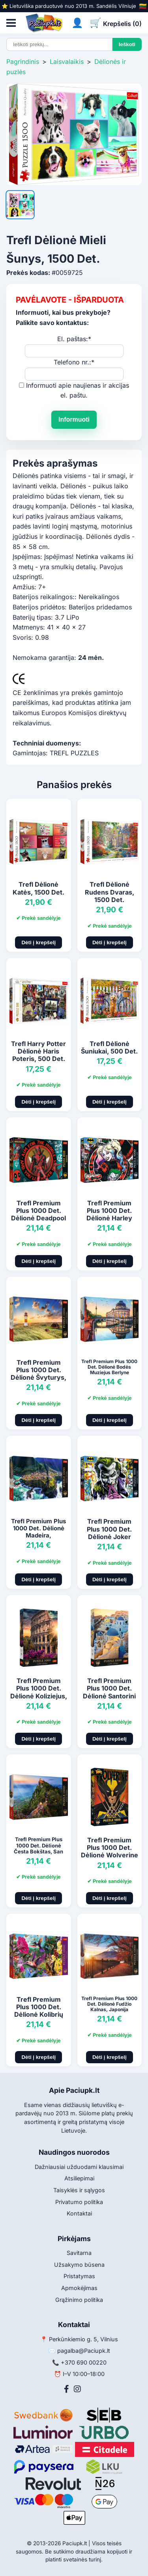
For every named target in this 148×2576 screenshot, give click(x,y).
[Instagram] (77, 2389)
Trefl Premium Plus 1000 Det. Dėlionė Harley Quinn (109, 1214)
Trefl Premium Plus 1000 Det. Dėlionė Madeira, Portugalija (38, 1531)
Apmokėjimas (79, 2288)
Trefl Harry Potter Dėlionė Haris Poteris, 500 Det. (38, 1051)
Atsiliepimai (79, 2178)
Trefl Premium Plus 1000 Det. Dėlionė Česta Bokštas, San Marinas (38, 1848)
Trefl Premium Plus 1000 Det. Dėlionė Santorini (109, 1688)
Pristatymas (79, 2276)
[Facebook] (66, 2389)
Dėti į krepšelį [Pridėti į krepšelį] (38, 942)
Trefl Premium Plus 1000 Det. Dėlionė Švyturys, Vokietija (38, 1373)
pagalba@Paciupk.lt (83, 2350)
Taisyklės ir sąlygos (79, 2190)
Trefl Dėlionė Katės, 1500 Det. (38, 888)
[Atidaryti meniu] (11, 23)
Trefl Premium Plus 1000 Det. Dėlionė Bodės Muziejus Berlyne (109, 1367)
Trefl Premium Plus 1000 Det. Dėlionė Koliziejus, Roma (38, 1692)
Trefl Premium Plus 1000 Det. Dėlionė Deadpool (38, 1210)
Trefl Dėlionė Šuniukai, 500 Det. (109, 1047)
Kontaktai (79, 2213)
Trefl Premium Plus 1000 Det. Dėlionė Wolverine (109, 1847)
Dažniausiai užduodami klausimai (79, 2166)
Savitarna (79, 2252)
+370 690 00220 (84, 2362)
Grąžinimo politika (79, 2299)
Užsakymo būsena (79, 2264)
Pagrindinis (22, 61)
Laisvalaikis (67, 61)
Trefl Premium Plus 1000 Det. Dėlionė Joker (109, 1528)
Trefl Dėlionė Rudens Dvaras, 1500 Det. (109, 891)
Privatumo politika (79, 2202)
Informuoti (74, 419)
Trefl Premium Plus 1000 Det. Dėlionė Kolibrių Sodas (38, 2010)
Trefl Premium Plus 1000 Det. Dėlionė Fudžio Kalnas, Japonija (109, 2004)
